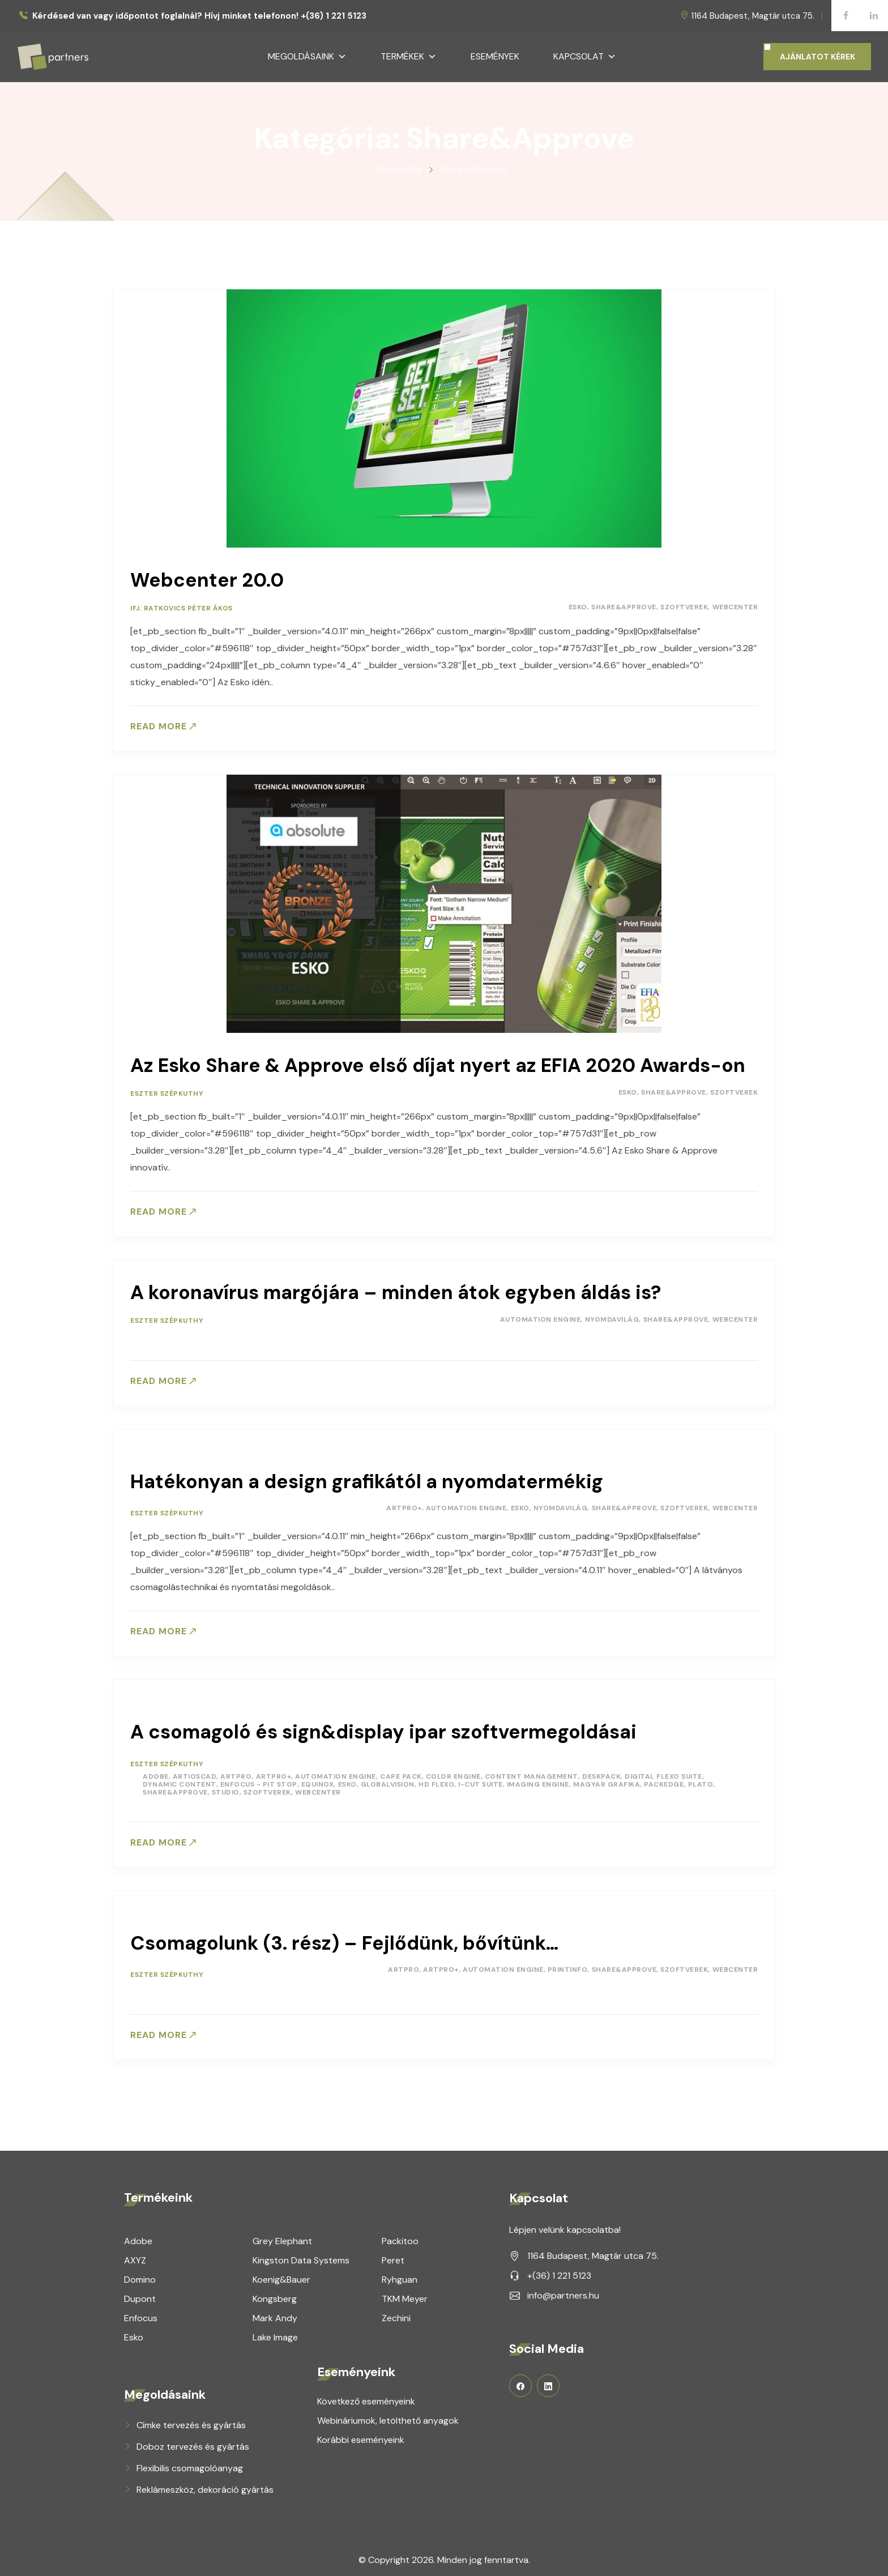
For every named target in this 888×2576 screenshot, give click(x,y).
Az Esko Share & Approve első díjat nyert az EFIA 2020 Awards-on (437, 1065)
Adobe (156, 1773)
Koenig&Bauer (281, 2276)
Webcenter (735, 607)
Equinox (317, 1781)
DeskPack (601, 1773)
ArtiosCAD (195, 1773)
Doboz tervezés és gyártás (192, 2443)
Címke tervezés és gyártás (191, 2421)
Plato (701, 1781)
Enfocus (140, 2314)
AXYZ (135, 2256)
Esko (578, 607)
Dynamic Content (179, 1781)
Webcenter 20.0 (207, 580)
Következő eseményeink (366, 2397)
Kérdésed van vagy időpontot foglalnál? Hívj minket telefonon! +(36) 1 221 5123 (199, 16)
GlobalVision (388, 1781)
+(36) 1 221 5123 (559, 2272)
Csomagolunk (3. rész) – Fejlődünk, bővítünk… (344, 1940)
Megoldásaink (307, 56)
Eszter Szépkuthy (166, 1093)
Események (495, 56)
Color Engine (453, 1773)
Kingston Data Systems (301, 2256)
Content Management (531, 1773)
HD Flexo (436, 1781)
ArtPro (235, 1773)
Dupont (140, 2295)
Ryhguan (399, 2276)
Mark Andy (275, 2314)
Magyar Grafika (606, 1781)
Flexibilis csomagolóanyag (189, 2464)
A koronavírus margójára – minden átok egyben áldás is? (395, 1292)
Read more (158, 726)
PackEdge (664, 1781)
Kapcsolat (584, 56)
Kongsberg (275, 2295)
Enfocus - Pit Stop (258, 1781)
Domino (140, 2276)
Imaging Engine (538, 1781)
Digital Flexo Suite (663, 1773)
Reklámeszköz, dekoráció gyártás (205, 2486)
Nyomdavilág (612, 1319)
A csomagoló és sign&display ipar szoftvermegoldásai (383, 1731)
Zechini (396, 2314)
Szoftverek (684, 607)
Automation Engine (540, 1319)
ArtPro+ (404, 1508)
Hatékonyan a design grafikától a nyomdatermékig (366, 1481)
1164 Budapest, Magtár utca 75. (752, 16)
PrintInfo (568, 1966)
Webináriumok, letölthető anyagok (388, 2417)
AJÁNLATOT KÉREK (817, 57)
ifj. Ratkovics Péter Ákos (181, 608)
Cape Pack (401, 1773)
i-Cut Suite (480, 1781)
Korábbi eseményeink (360, 2436)
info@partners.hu (563, 2291)
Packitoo (400, 2237)
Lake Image (275, 2333)
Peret (393, 2256)
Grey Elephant (282, 2237)
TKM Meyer (405, 2295)
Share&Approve (623, 607)
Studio (226, 1789)
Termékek (409, 56)
